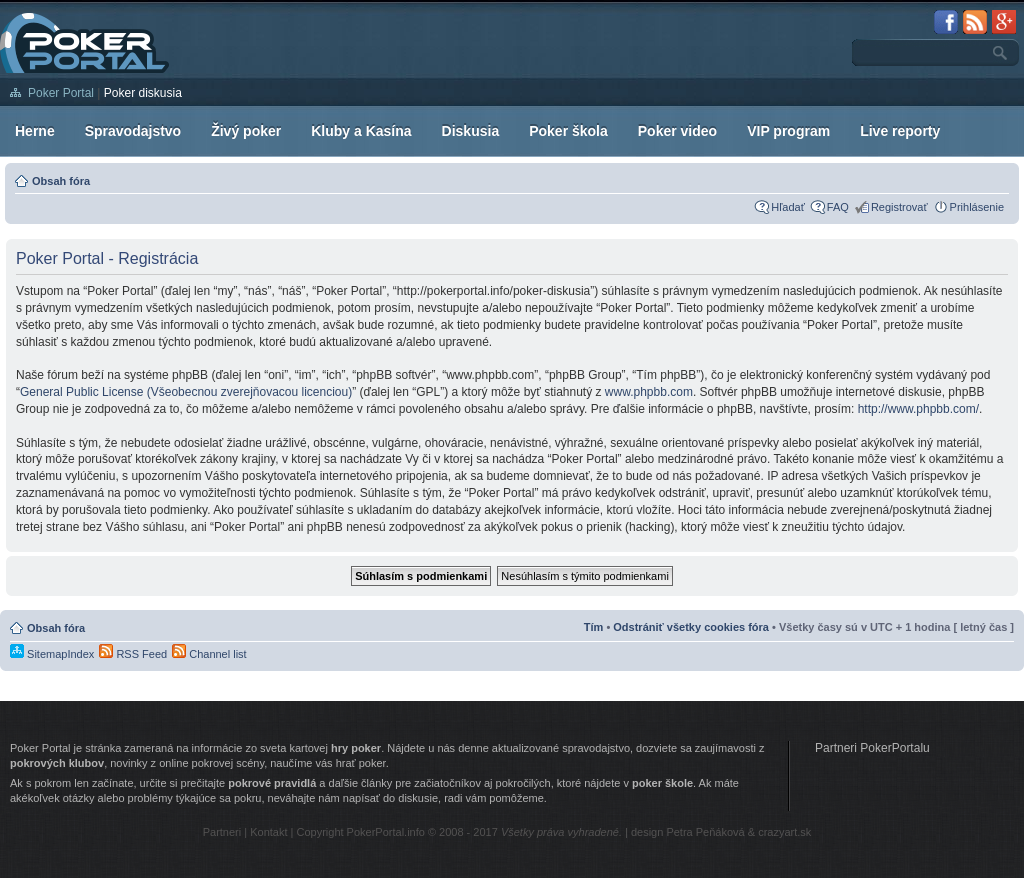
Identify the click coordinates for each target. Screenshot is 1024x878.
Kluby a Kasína (361, 131)
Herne (35, 131)
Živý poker (246, 131)
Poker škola (568, 131)
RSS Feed (133, 654)
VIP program (788, 131)
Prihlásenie (977, 207)
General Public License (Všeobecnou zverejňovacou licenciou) (186, 392)
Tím (594, 627)
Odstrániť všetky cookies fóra (691, 627)
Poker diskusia (143, 93)
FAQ (838, 207)
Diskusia (471, 131)
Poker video (677, 131)
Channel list (209, 654)
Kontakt (268, 832)
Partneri (222, 832)
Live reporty (900, 131)
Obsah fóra (61, 181)
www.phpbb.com (649, 392)
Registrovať (899, 207)
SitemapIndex (52, 654)
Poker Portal (61, 93)
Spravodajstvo (133, 131)
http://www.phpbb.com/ (918, 409)
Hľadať (788, 207)
